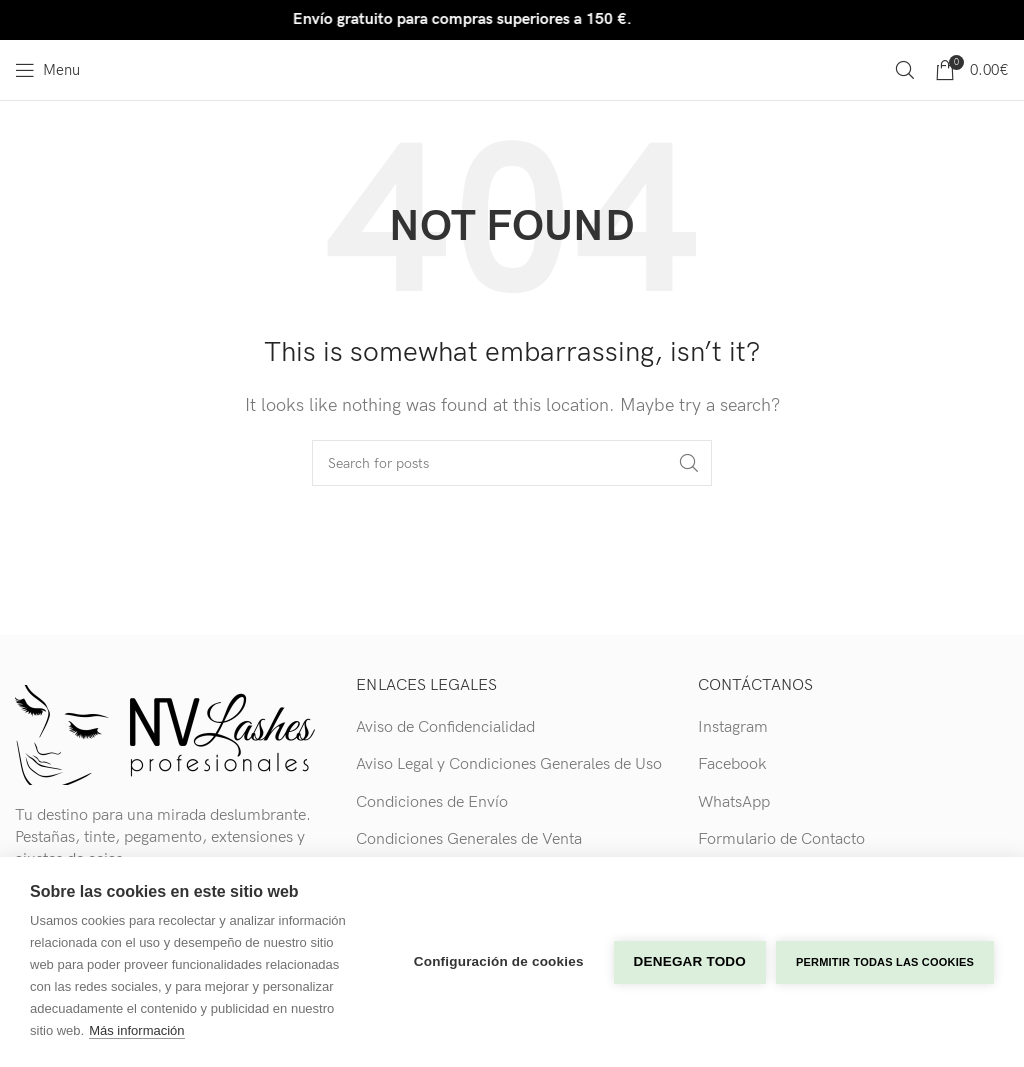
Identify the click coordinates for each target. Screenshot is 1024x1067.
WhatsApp (734, 802)
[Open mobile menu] (47, 70)
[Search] (905, 70)
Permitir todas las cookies (885, 962)
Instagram (733, 727)
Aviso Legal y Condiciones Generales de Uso (509, 764)
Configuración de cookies (499, 961)
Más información (136, 1030)
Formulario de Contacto (781, 839)
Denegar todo (690, 961)
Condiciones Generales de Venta (469, 839)
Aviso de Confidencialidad (445, 727)
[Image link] (165, 733)
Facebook (732, 764)
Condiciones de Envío (432, 802)
